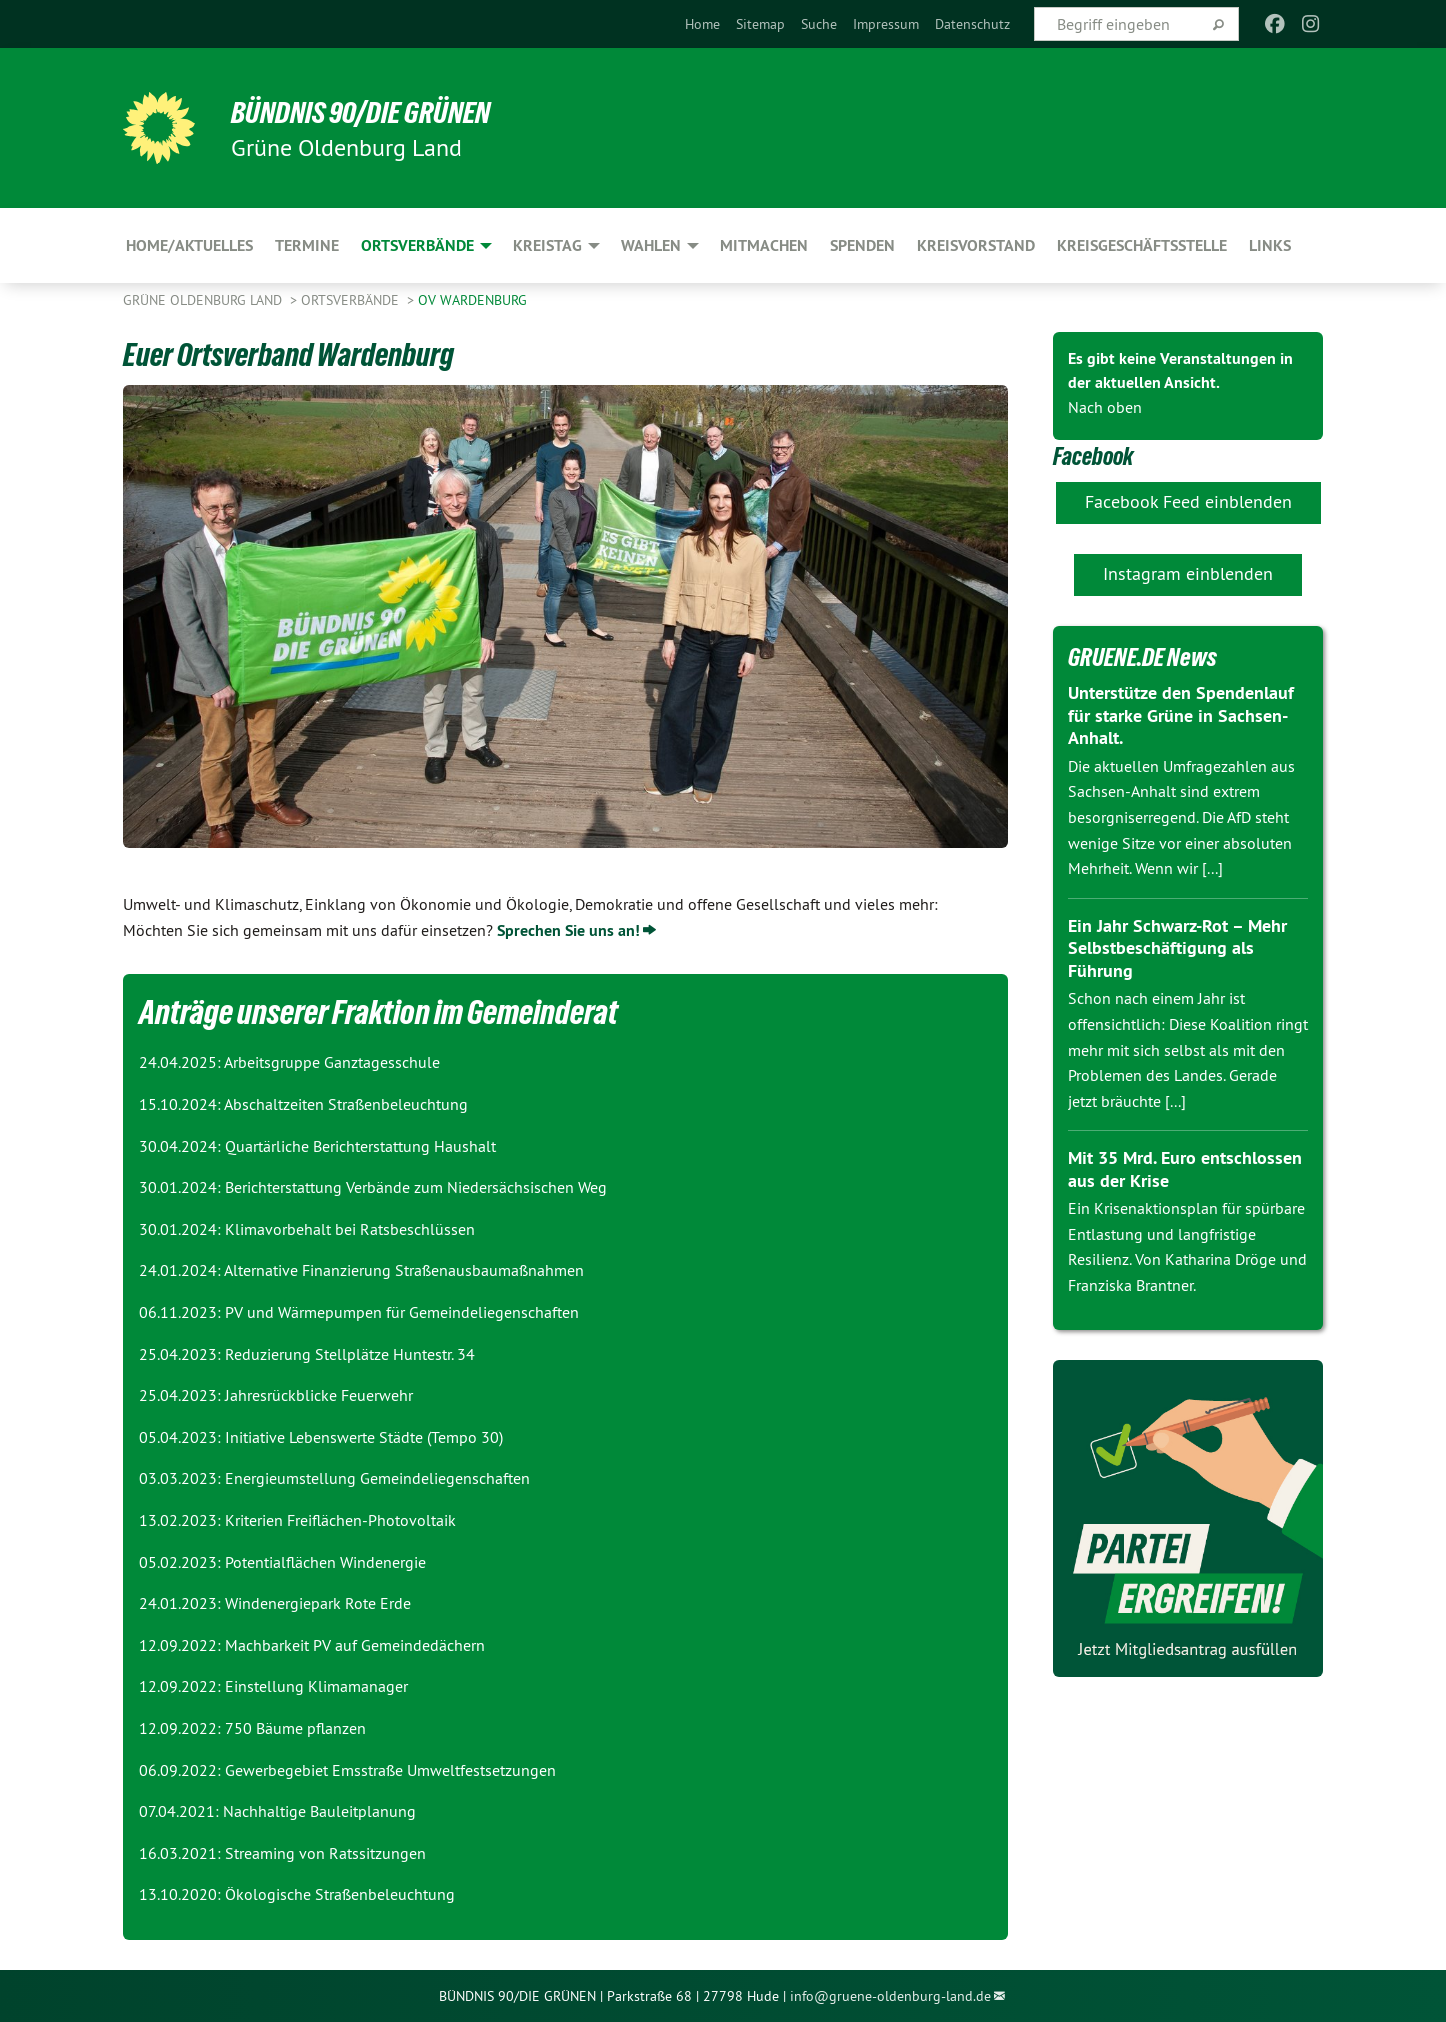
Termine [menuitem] (307, 245)
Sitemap (760, 24)
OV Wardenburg (472, 300)
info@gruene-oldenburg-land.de (890, 1996)
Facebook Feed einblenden (1188, 501)
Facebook (1095, 456)
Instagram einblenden (1188, 573)
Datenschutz (972, 24)
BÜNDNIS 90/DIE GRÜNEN (369, 112)
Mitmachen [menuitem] (764, 245)
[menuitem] (702, 24)
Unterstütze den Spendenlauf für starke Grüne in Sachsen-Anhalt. (1181, 715)
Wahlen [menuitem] (651, 245)
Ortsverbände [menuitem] (417, 245)
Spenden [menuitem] (862, 245)
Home (702, 24)
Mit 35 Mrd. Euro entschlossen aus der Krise (1185, 1169)
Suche (819, 24)
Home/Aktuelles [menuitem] (189, 245)
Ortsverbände (352, 300)
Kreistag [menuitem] (547, 245)
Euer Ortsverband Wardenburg (298, 354)
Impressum (886, 24)
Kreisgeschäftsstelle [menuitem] (1142, 245)
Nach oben (1105, 407)
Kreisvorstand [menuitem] (976, 245)
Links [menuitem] (1270, 245)
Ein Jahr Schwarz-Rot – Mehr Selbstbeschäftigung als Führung (1177, 948)
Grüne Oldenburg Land (204, 300)
